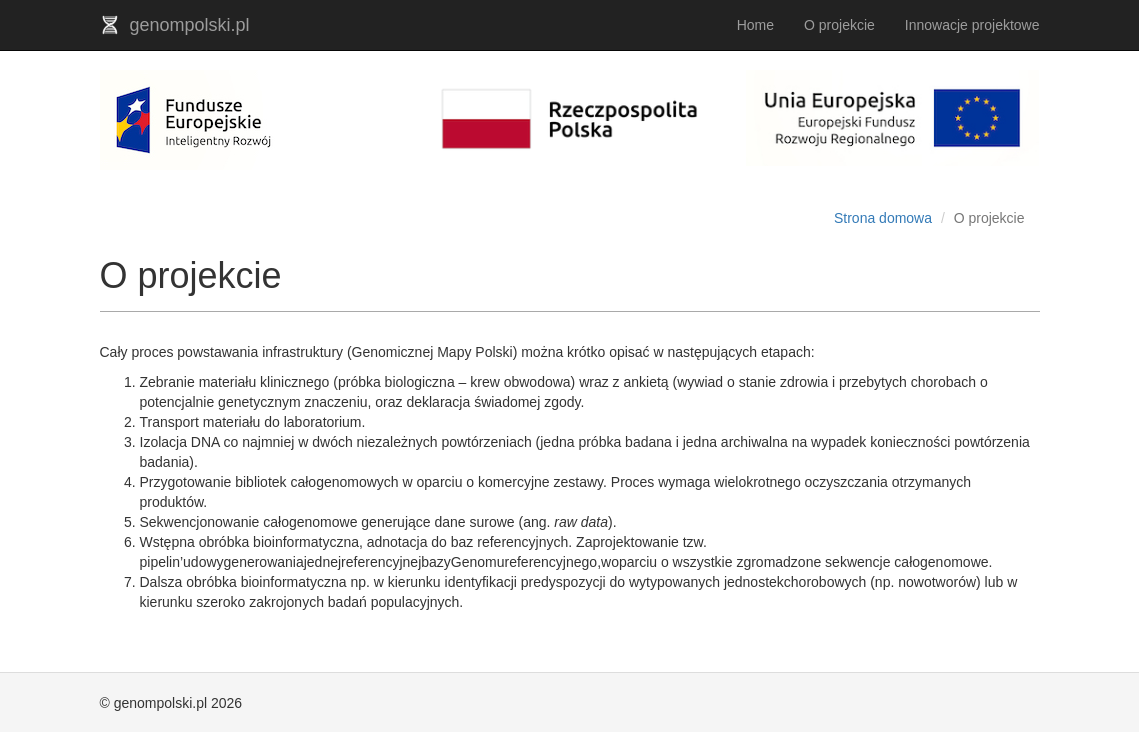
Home (755, 25)
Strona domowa (883, 218)
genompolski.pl (175, 25)
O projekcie (839, 25)
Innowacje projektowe (972, 25)
